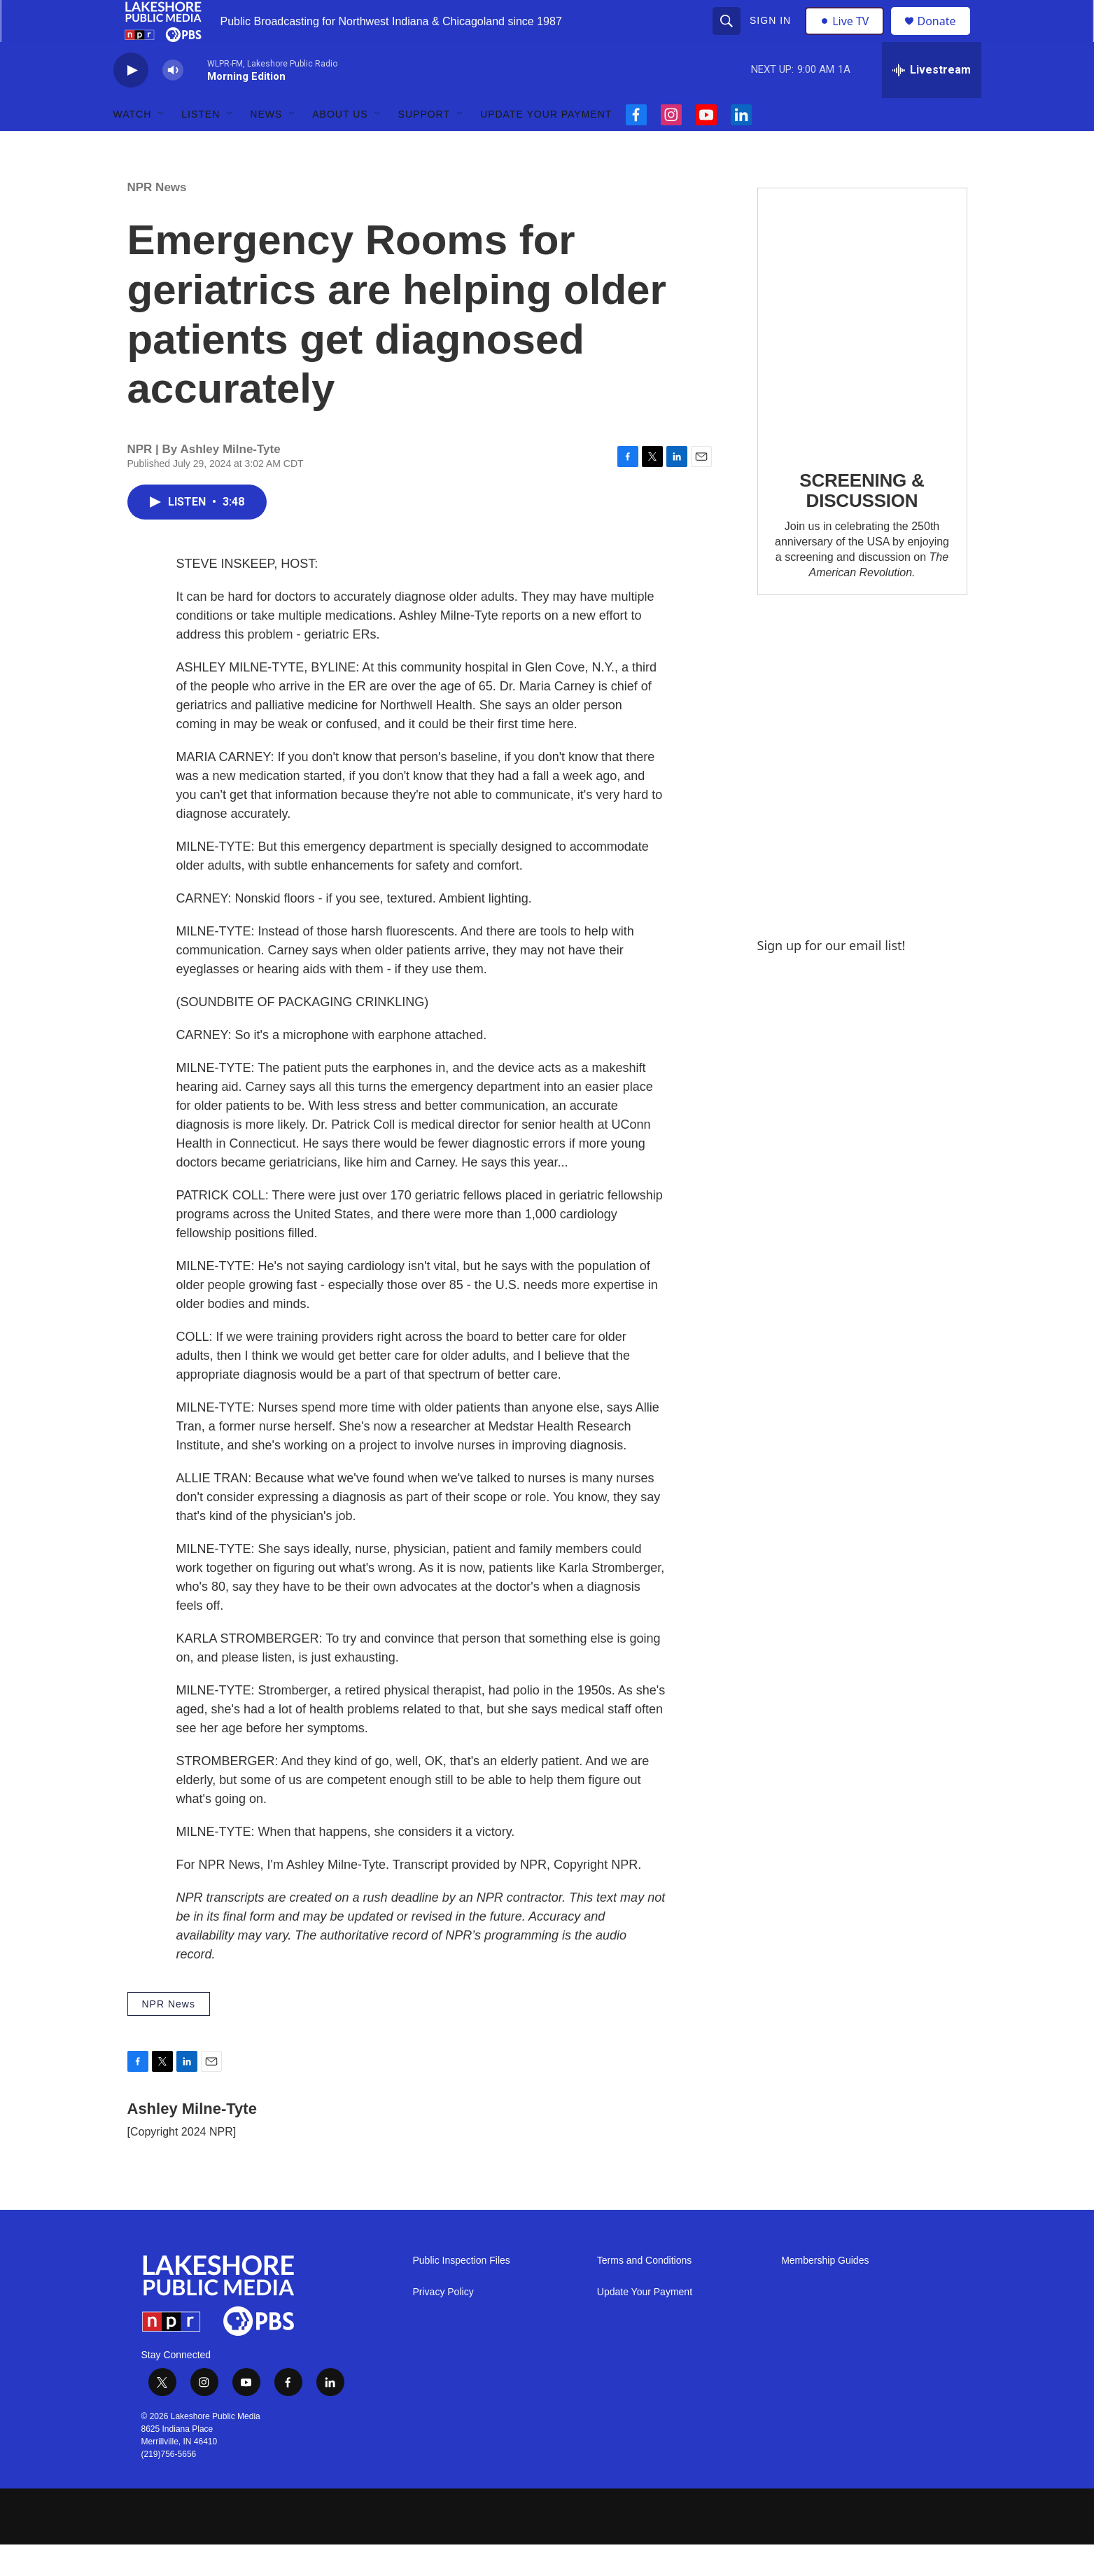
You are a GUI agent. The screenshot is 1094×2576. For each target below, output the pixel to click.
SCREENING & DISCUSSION (861, 522)
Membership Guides (825, 2292)
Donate (945, 36)
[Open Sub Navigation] (161, 145)
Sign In (772, 36)
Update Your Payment (546, 145)
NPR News (157, 218)
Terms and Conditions (644, 2292)
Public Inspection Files (461, 2292)
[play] (131, 102)
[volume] (173, 102)
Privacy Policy (443, 2323)
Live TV (849, 36)
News (266, 145)
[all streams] (931, 102)
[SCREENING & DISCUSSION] (862, 350)
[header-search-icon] (729, 36)
